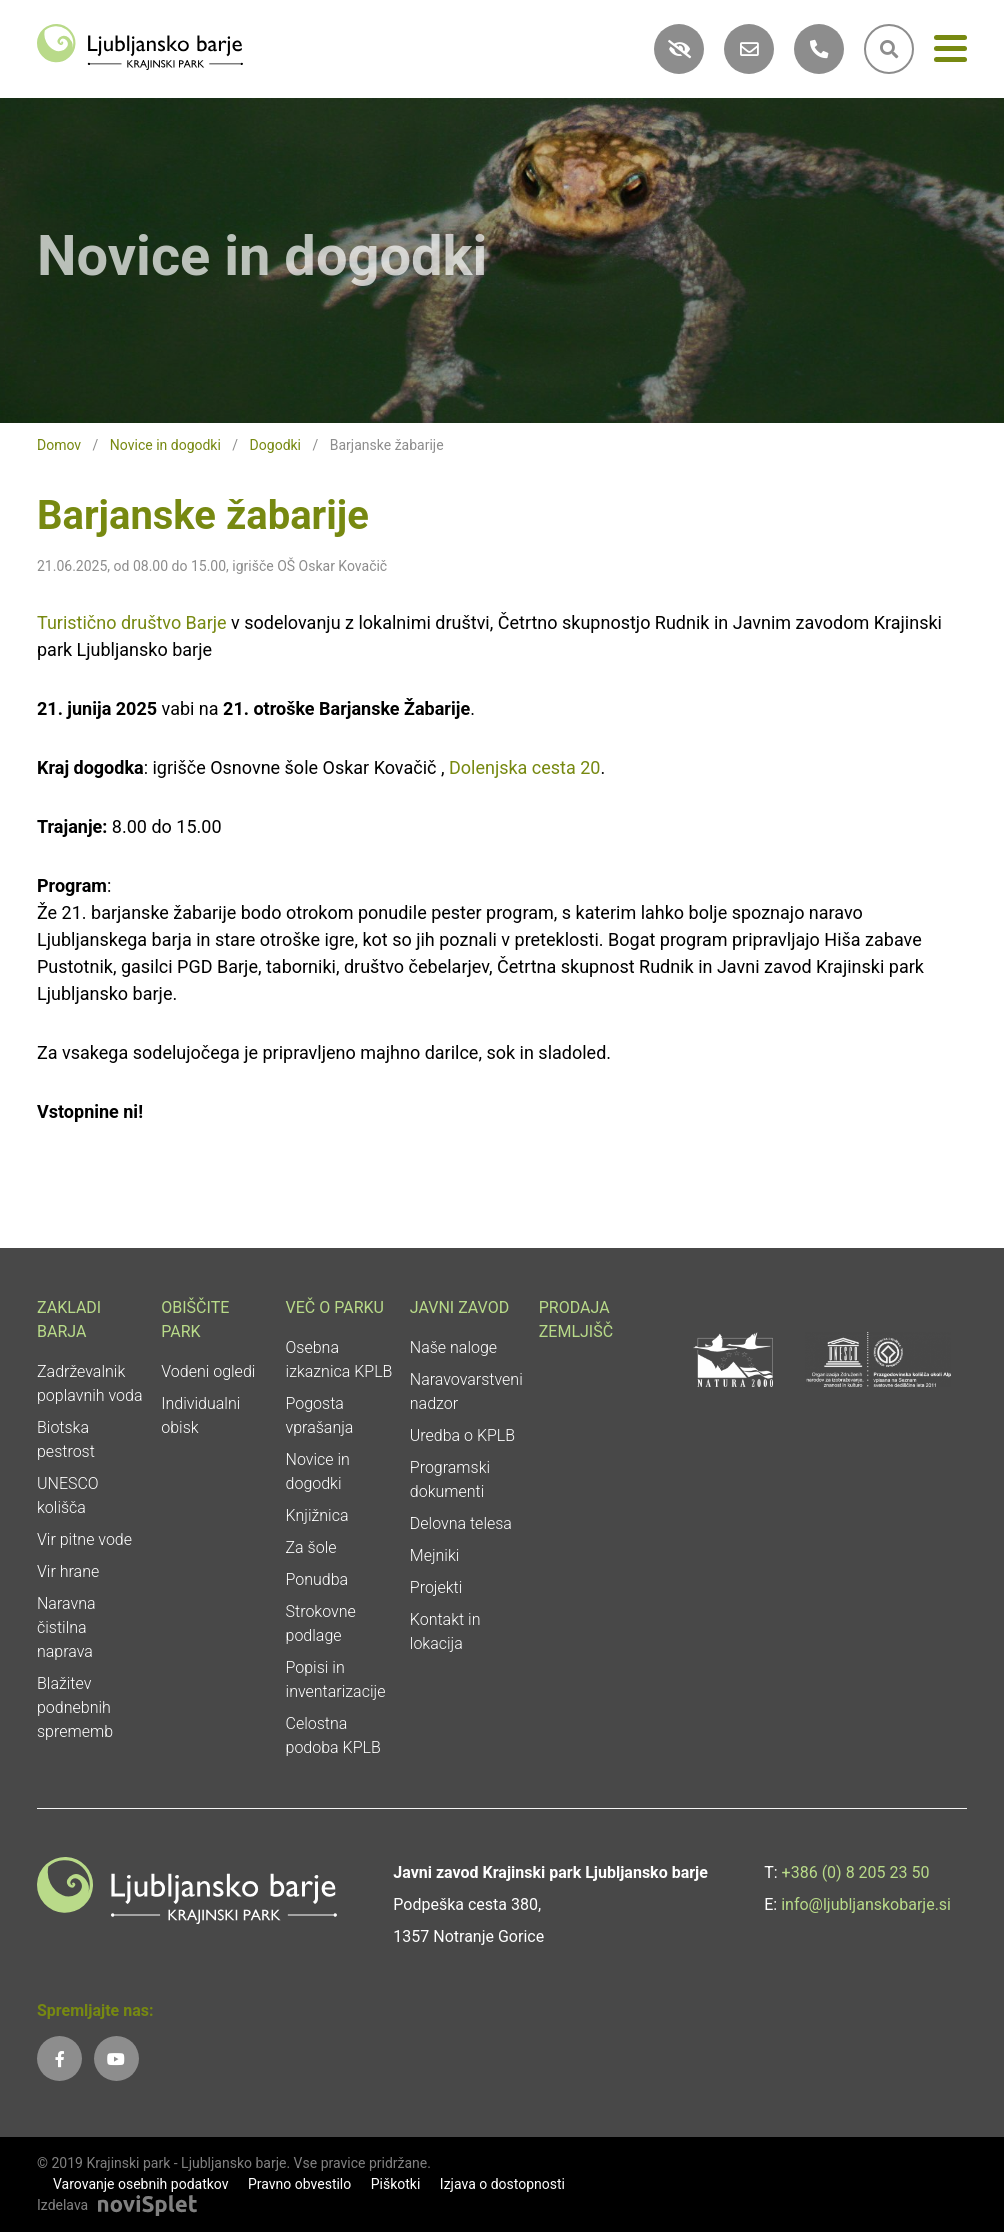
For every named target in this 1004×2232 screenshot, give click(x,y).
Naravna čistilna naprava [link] (66, 1627)
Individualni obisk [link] (200, 1415)
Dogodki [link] (275, 445)
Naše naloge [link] (453, 1347)
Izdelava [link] (62, 2205)
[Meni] (950, 52)
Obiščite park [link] (195, 1319)
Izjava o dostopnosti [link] (502, 2184)
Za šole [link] (311, 1547)
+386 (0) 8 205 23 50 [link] (856, 1872)
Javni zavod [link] (459, 1307)
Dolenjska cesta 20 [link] (525, 767)
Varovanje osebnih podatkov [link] (141, 2184)
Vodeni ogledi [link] (208, 1371)
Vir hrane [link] (68, 1571)
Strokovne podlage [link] (321, 1623)
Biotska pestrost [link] (66, 1439)
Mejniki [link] (435, 1555)
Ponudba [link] (317, 1579)
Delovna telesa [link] (461, 1523)
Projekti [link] (436, 1587)
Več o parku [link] (335, 1307)
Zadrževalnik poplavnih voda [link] (90, 1383)
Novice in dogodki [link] (165, 445)
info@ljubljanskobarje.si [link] (866, 1904)
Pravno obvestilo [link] (299, 2184)
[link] (140, 45)
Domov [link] (59, 445)
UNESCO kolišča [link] (68, 1495)
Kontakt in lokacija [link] (445, 1631)
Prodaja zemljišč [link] (576, 1319)
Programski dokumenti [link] (450, 1479)
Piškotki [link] (396, 2184)
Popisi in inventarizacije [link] (336, 1679)
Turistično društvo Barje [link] (132, 622)
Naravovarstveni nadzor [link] (466, 1391)
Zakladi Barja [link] (69, 1319)
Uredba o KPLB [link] (462, 1435)
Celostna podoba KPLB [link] (333, 1735)
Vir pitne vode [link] (84, 1539)
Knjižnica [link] (317, 1515)
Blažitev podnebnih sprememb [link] (75, 1707)
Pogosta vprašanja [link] (320, 1415)
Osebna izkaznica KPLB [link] (339, 1359)
